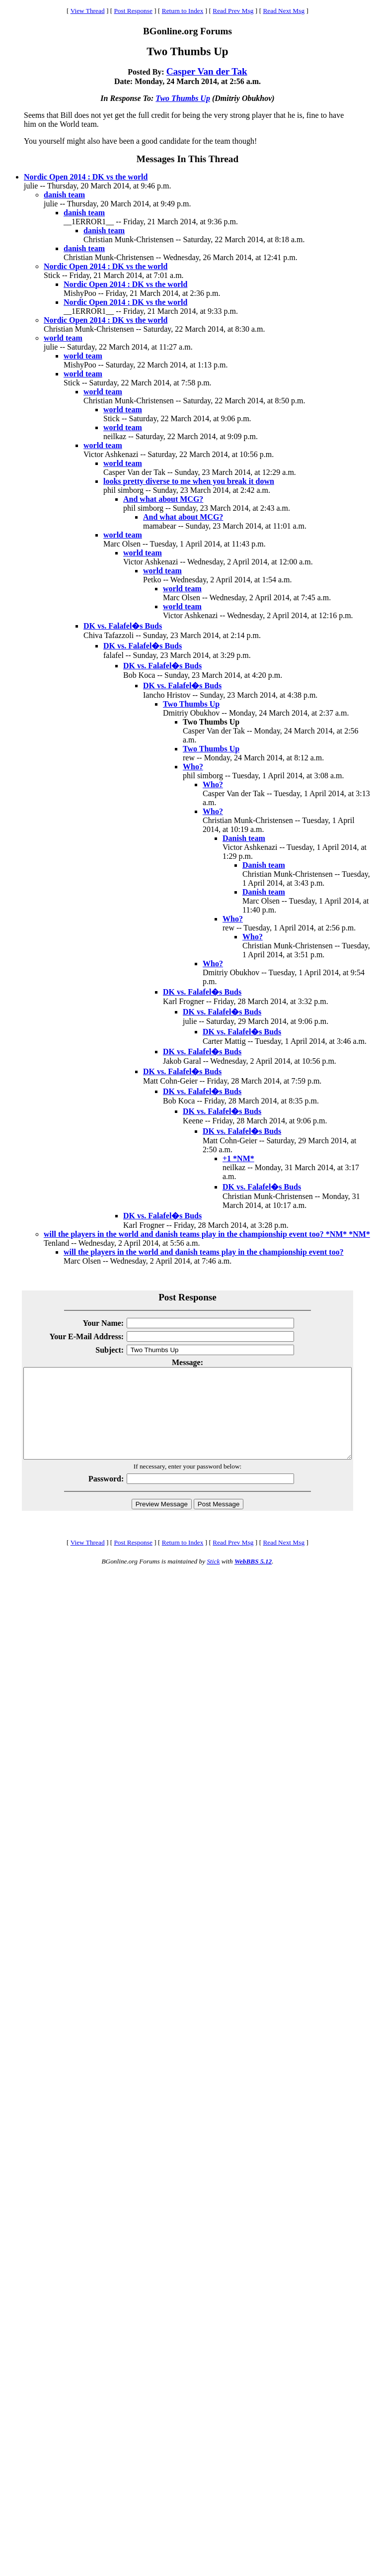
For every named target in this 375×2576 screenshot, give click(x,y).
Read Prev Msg (233, 10)
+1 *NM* (238, 1158)
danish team (64, 194)
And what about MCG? (163, 499)
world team (63, 338)
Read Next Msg (283, 10)
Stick (213, 1579)
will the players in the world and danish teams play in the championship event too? (204, 1252)
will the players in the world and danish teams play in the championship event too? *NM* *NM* (207, 1234)
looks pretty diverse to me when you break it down (188, 481)
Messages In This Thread (187, 159)
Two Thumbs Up (182, 98)
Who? (193, 766)
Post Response (133, 10)
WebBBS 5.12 (253, 1579)
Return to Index (183, 10)
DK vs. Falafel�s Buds (122, 626)
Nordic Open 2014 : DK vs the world (86, 177)
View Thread (88, 10)
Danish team (244, 838)
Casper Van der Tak (206, 71)
